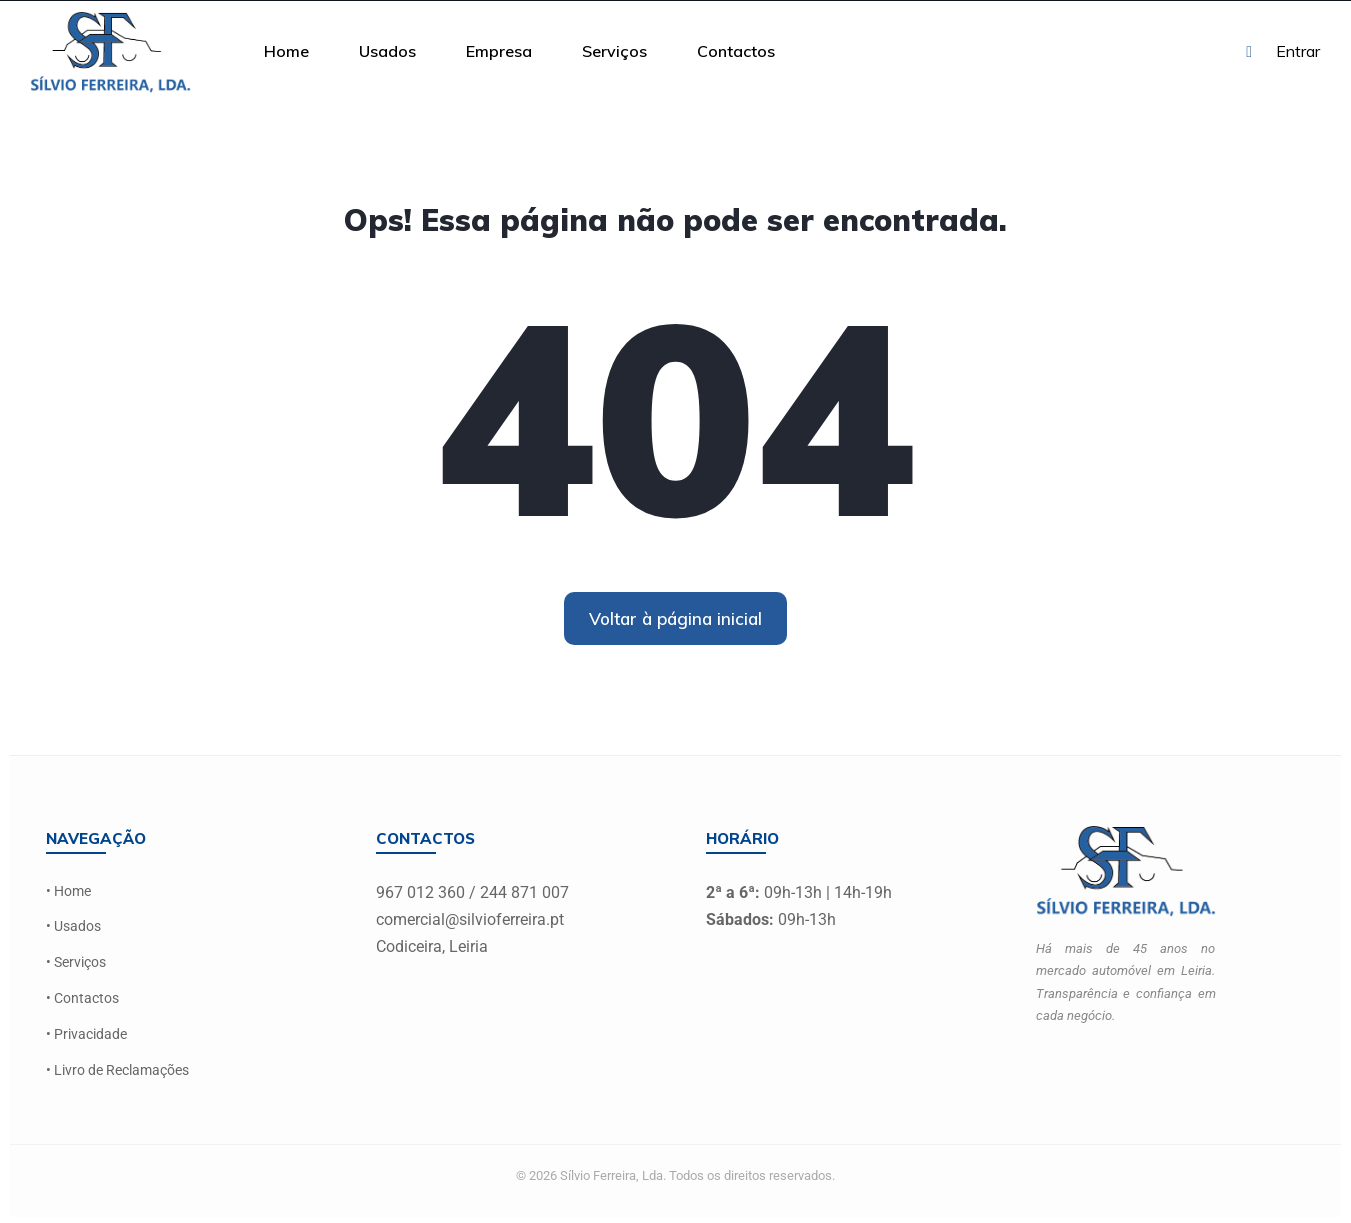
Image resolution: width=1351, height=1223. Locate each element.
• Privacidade (86, 1031)
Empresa (499, 51)
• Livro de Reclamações (117, 1067)
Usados (387, 51)
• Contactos (82, 996)
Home (286, 51)
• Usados (73, 926)
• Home (68, 891)
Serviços (614, 51)
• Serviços (76, 961)
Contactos (736, 51)
